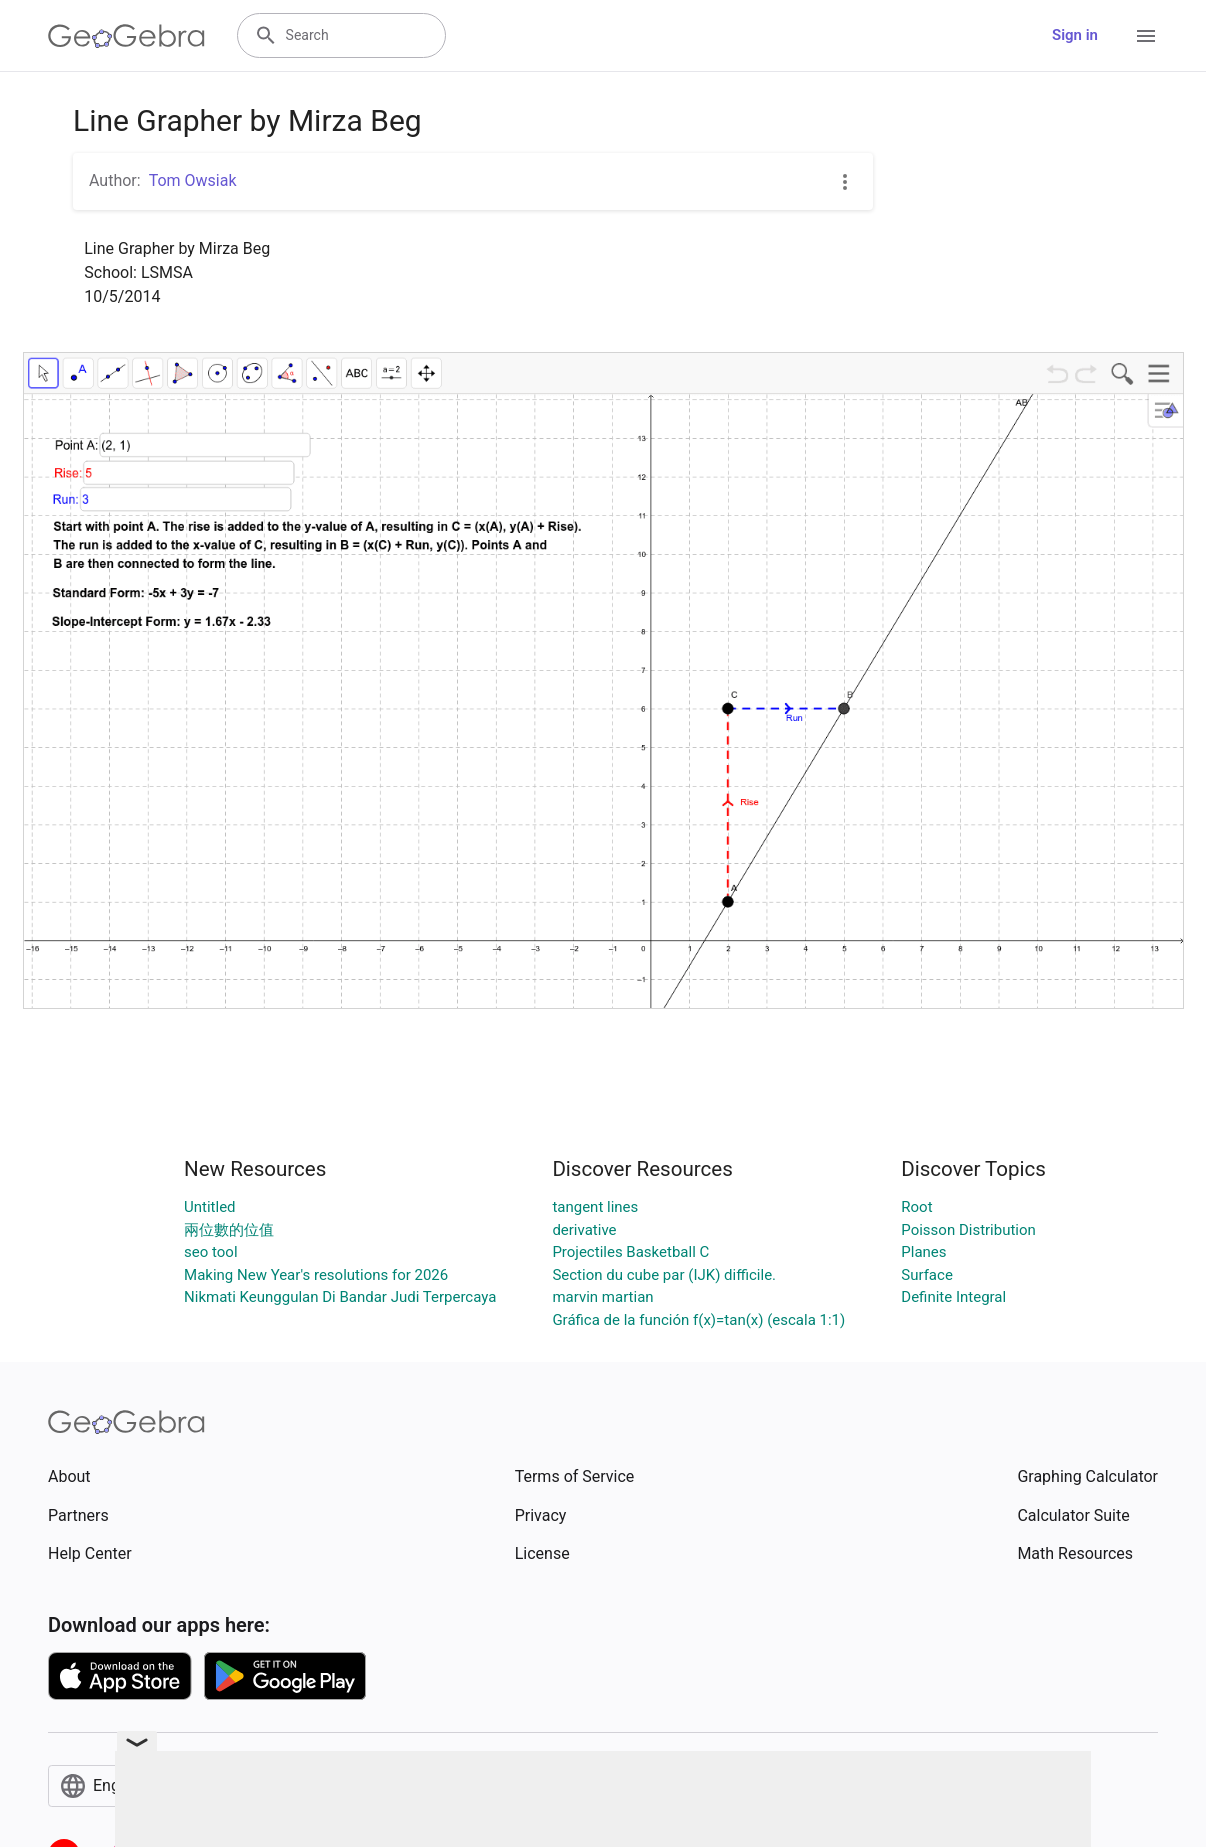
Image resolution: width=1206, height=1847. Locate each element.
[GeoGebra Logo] (126, 36)
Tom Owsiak (193, 180)
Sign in (1075, 35)
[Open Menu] (1146, 36)
